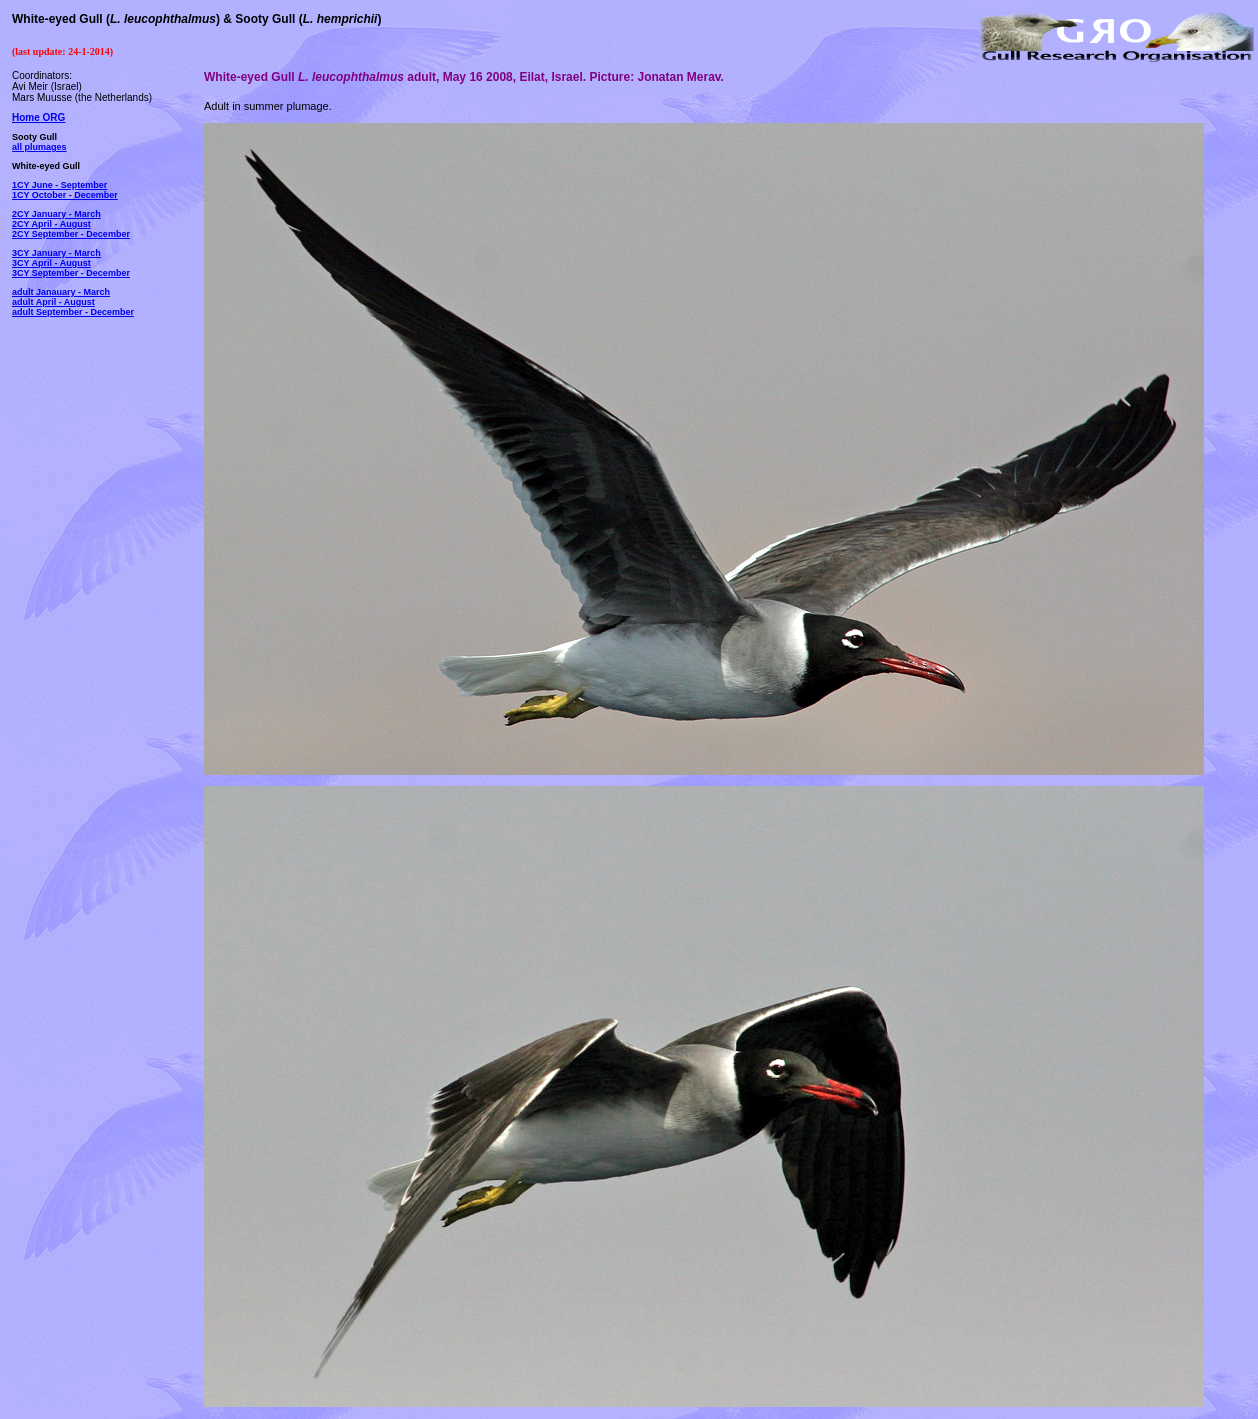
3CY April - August (51, 263)
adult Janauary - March (61, 292)
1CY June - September (59, 185)
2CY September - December (71, 234)
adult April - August (53, 302)
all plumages (39, 147)
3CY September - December (71, 273)
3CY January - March (56, 253)
